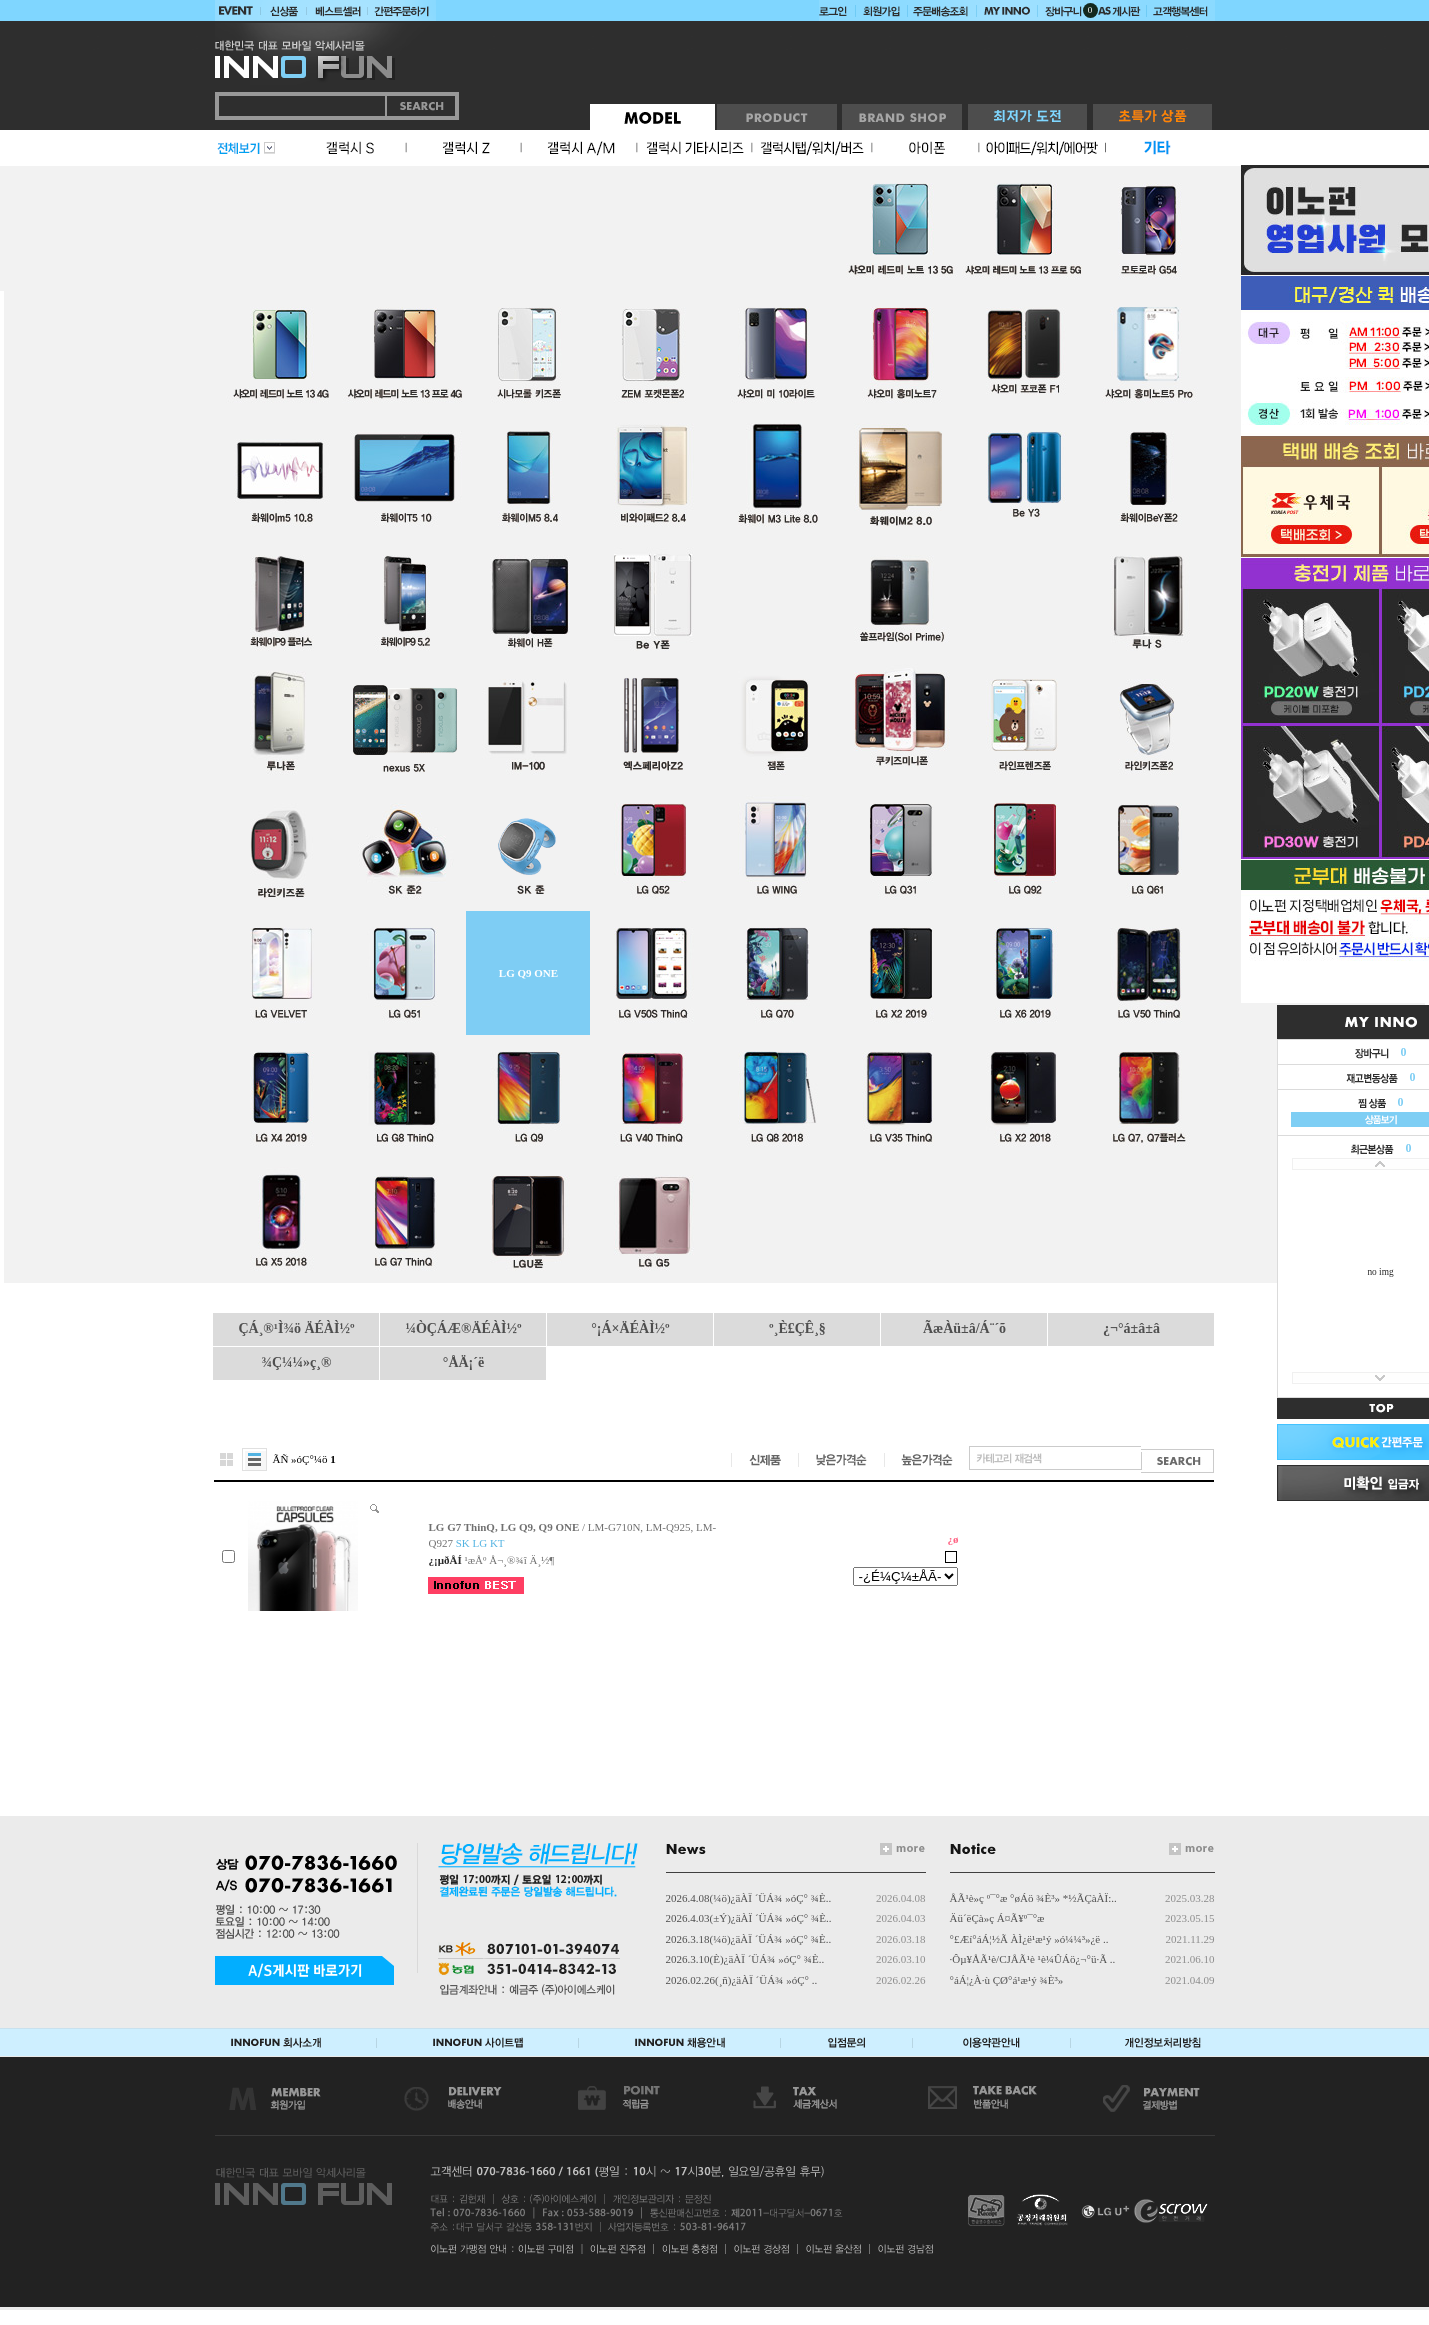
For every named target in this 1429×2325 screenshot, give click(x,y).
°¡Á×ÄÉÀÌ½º (630, 1328)
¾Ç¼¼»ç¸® (297, 1362)
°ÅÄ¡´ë (463, 1362)
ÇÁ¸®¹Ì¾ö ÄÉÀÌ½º (296, 1328)
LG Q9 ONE (528, 973)
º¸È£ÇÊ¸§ (797, 1328)
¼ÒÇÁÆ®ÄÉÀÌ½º (463, 1328)
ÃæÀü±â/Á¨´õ (964, 1328)
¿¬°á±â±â (1131, 1328)
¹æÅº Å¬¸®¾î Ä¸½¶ (509, 1560)
